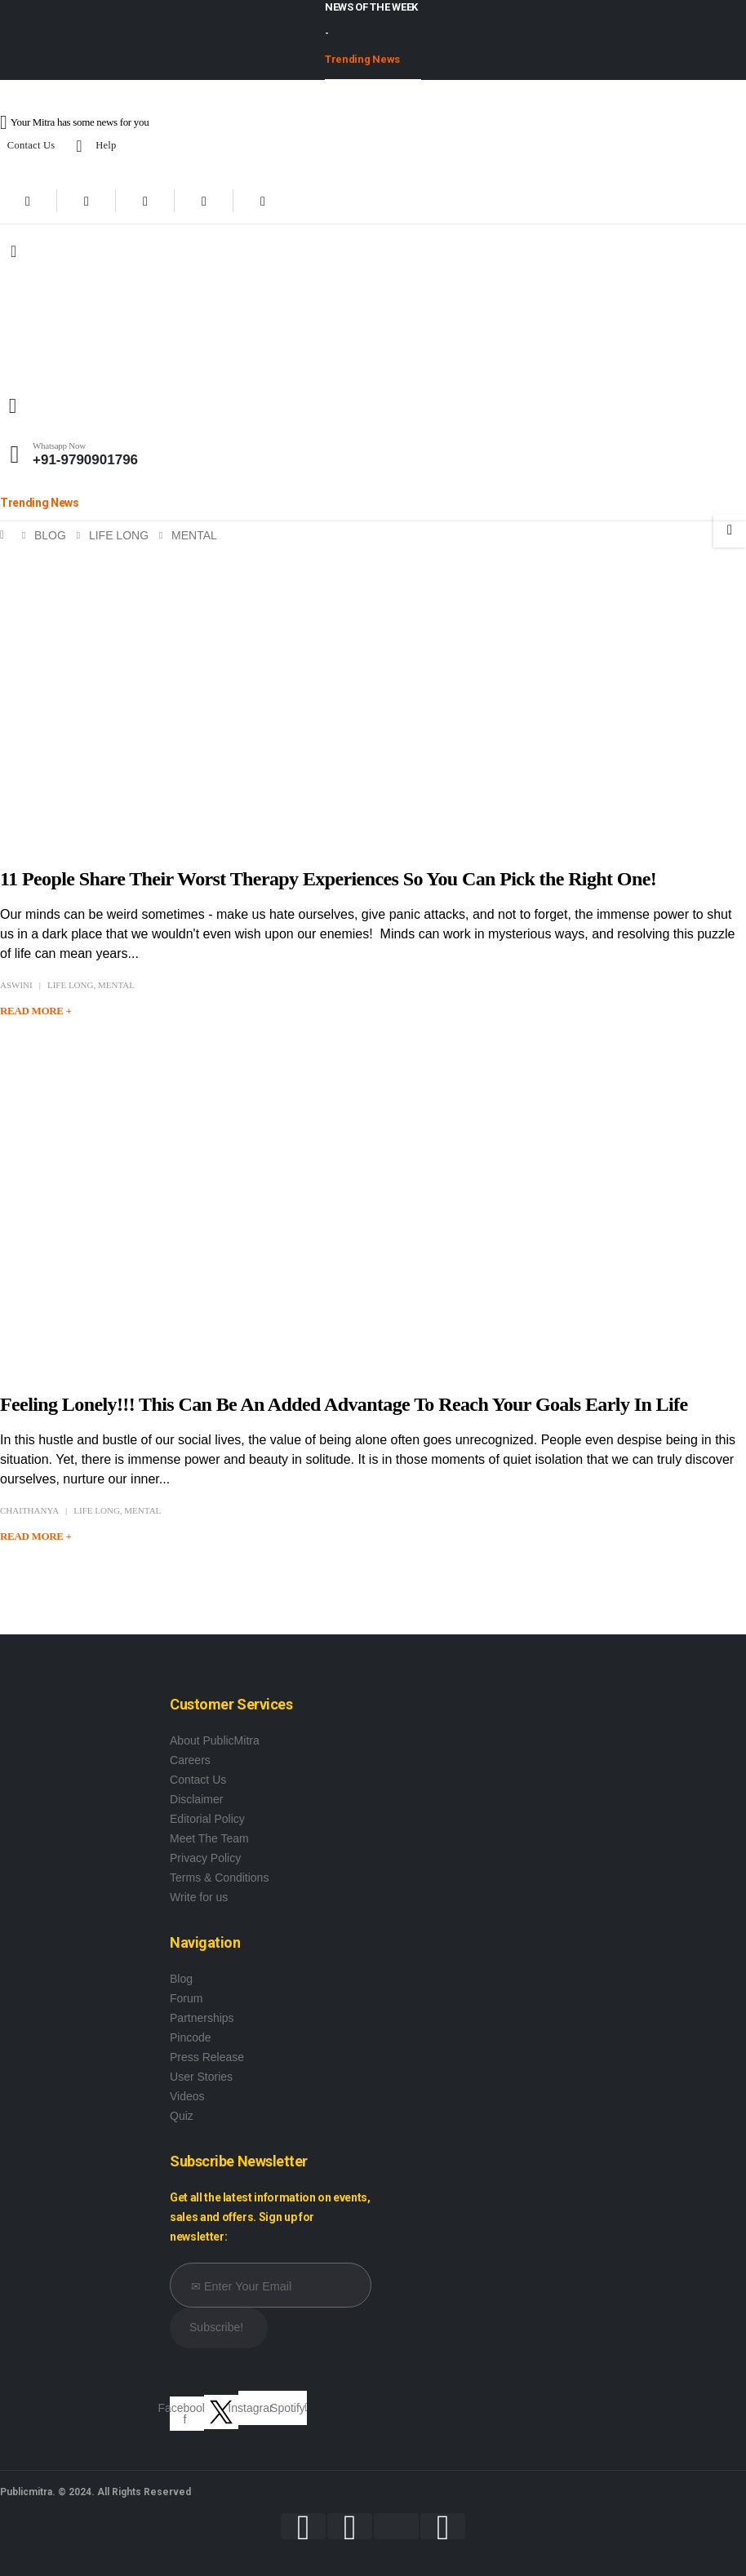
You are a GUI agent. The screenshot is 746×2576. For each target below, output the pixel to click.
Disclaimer (196, 1799)
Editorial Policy (207, 1818)
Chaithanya (29, 1510)
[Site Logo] (102, 333)
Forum (186, 1998)
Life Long (70, 985)
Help (93, 146)
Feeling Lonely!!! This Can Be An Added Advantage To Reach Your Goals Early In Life (346, 1404)
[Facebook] (27, 200)
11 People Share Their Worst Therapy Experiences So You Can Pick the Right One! (328, 878)
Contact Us (31, 145)
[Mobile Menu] (13, 251)
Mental (116, 985)
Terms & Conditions (219, 1877)
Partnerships (202, 2017)
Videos (187, 2096)
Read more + (36, 1010)
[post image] (373, 696)
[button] (12, 406)
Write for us (199, 1897)
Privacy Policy (205, 1857)
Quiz (181, 2115)
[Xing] (262, 200)
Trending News (362, 59)
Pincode (190, 2037)
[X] (86, 200)
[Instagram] (204, 200)
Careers (190, 1760)
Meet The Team (209, 1838)
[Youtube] (145, 200)
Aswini (16, 985)
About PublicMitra (215, 1740)
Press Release (207, 2057)
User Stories (201, 2076)
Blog (181, 1978)
